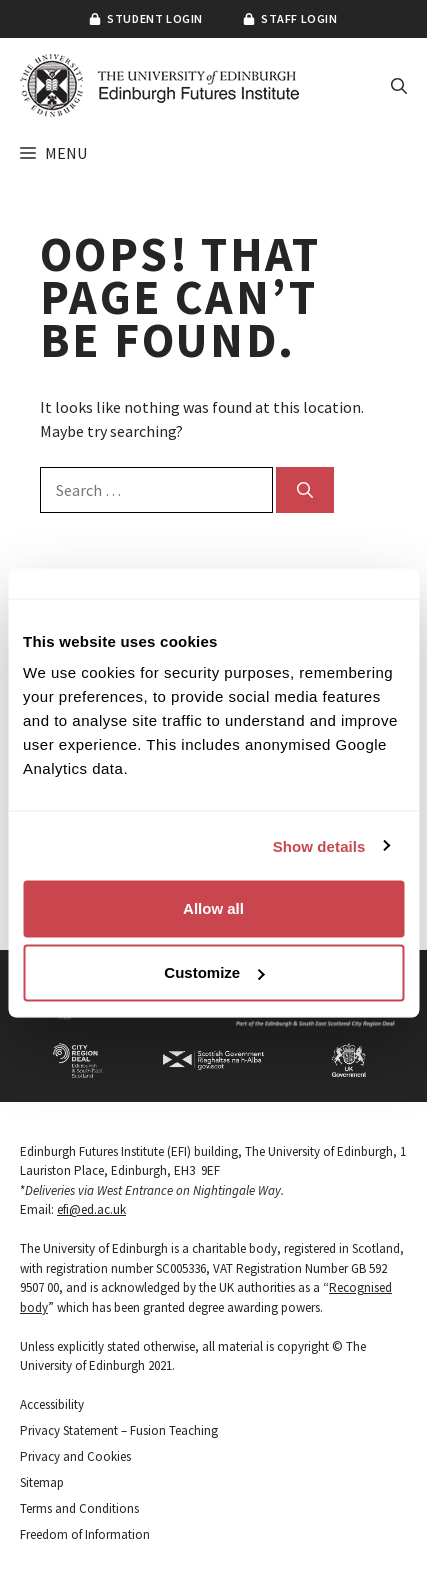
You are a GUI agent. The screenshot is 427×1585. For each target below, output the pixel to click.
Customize (214, 972)
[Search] (305, 490)
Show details (319, 845)
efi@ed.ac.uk (91, 1209)
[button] (399, 86)
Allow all (213, 908)
